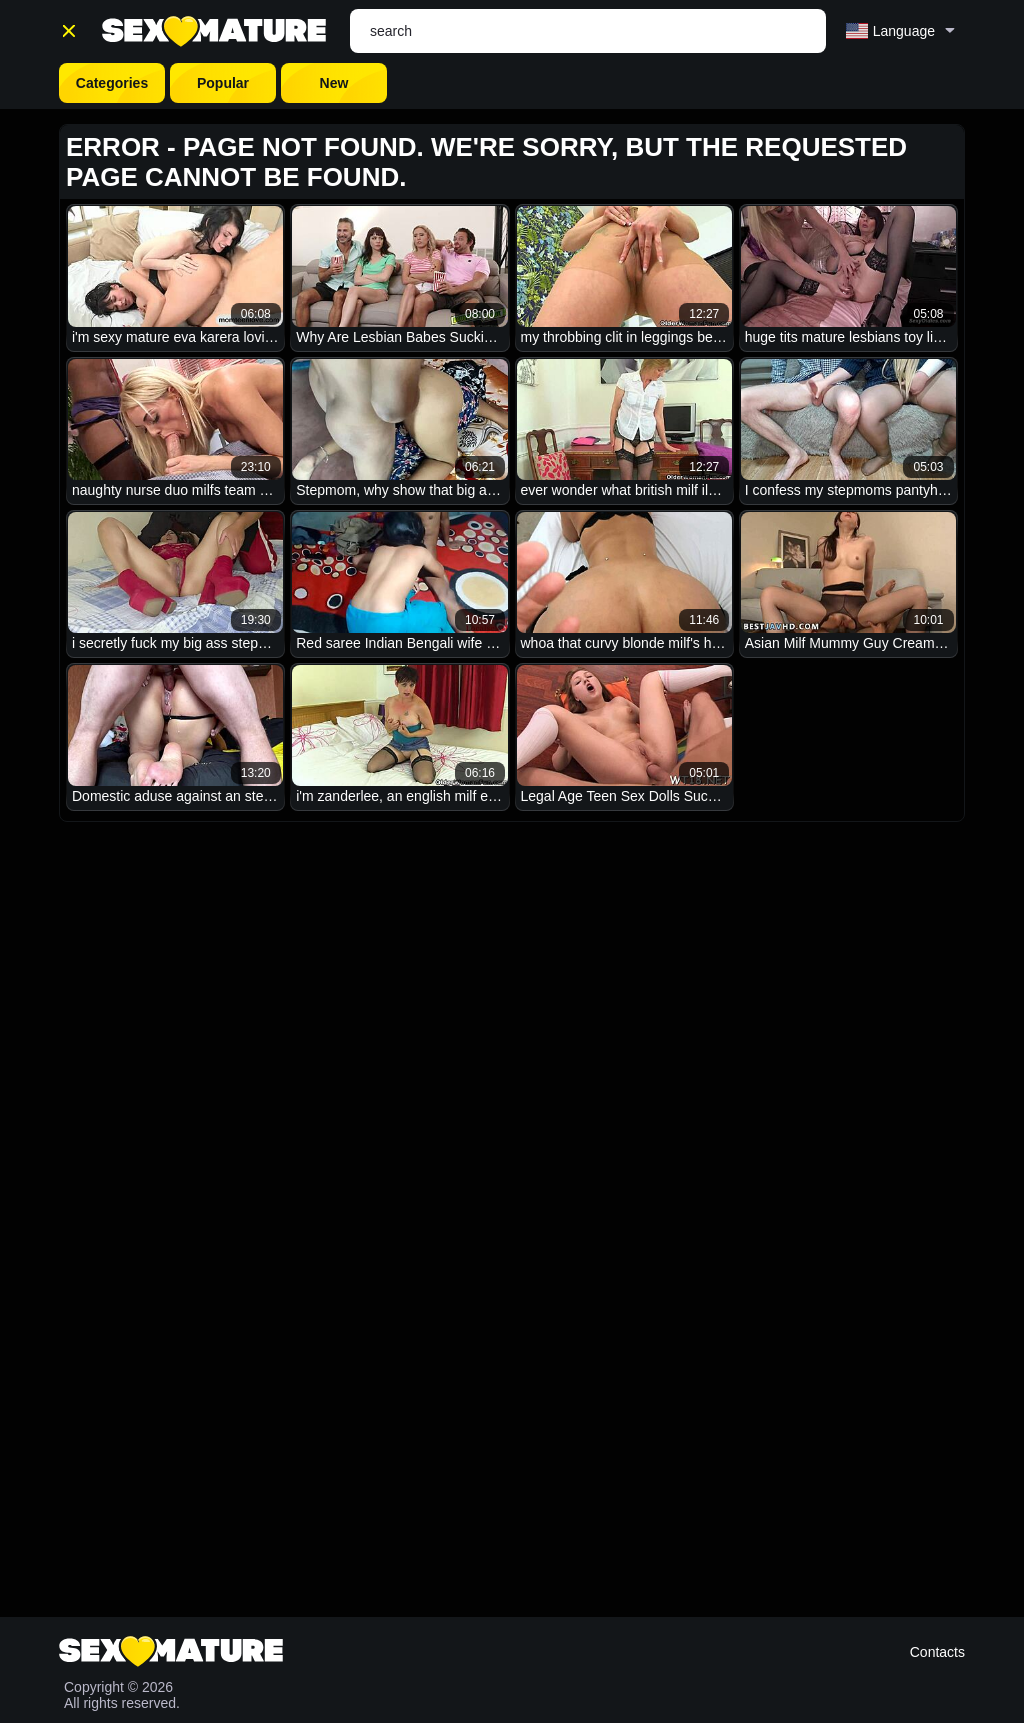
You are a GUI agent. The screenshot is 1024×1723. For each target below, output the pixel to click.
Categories (112, 83)
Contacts (937, 1652)
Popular (223, 83)
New (334, 83)
